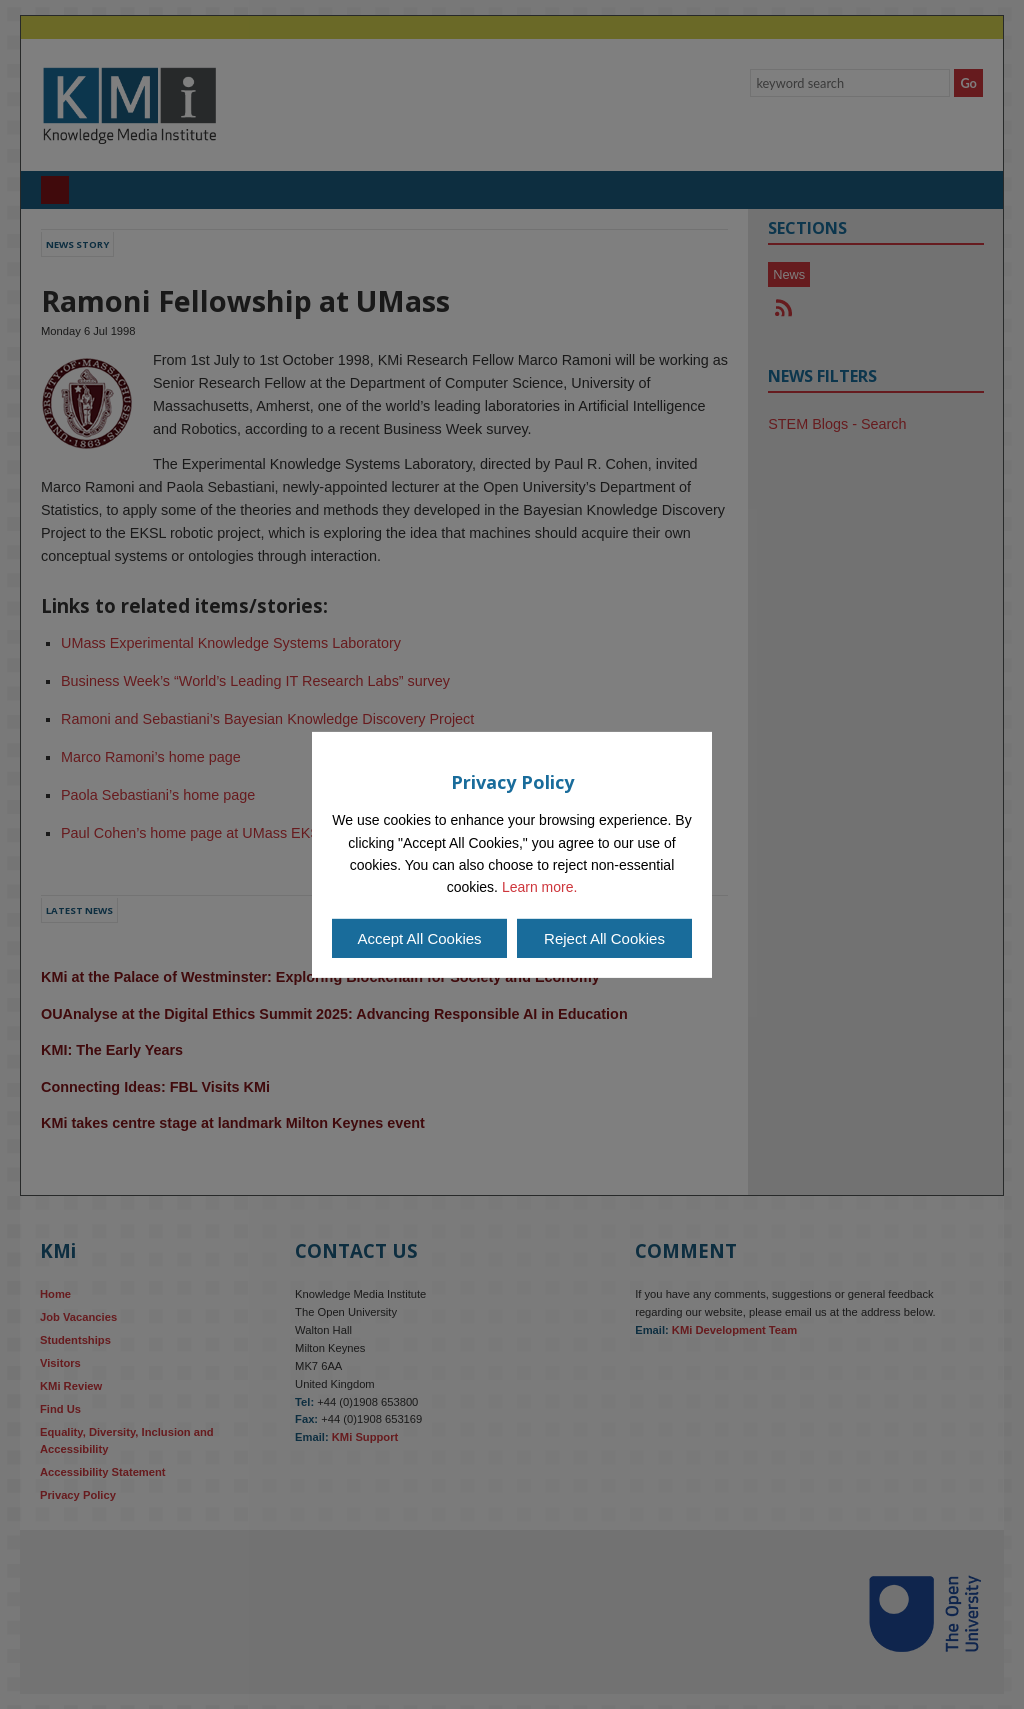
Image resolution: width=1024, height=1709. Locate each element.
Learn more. (539, 887)
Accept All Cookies (419, 938)
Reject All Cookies (604, 938)
